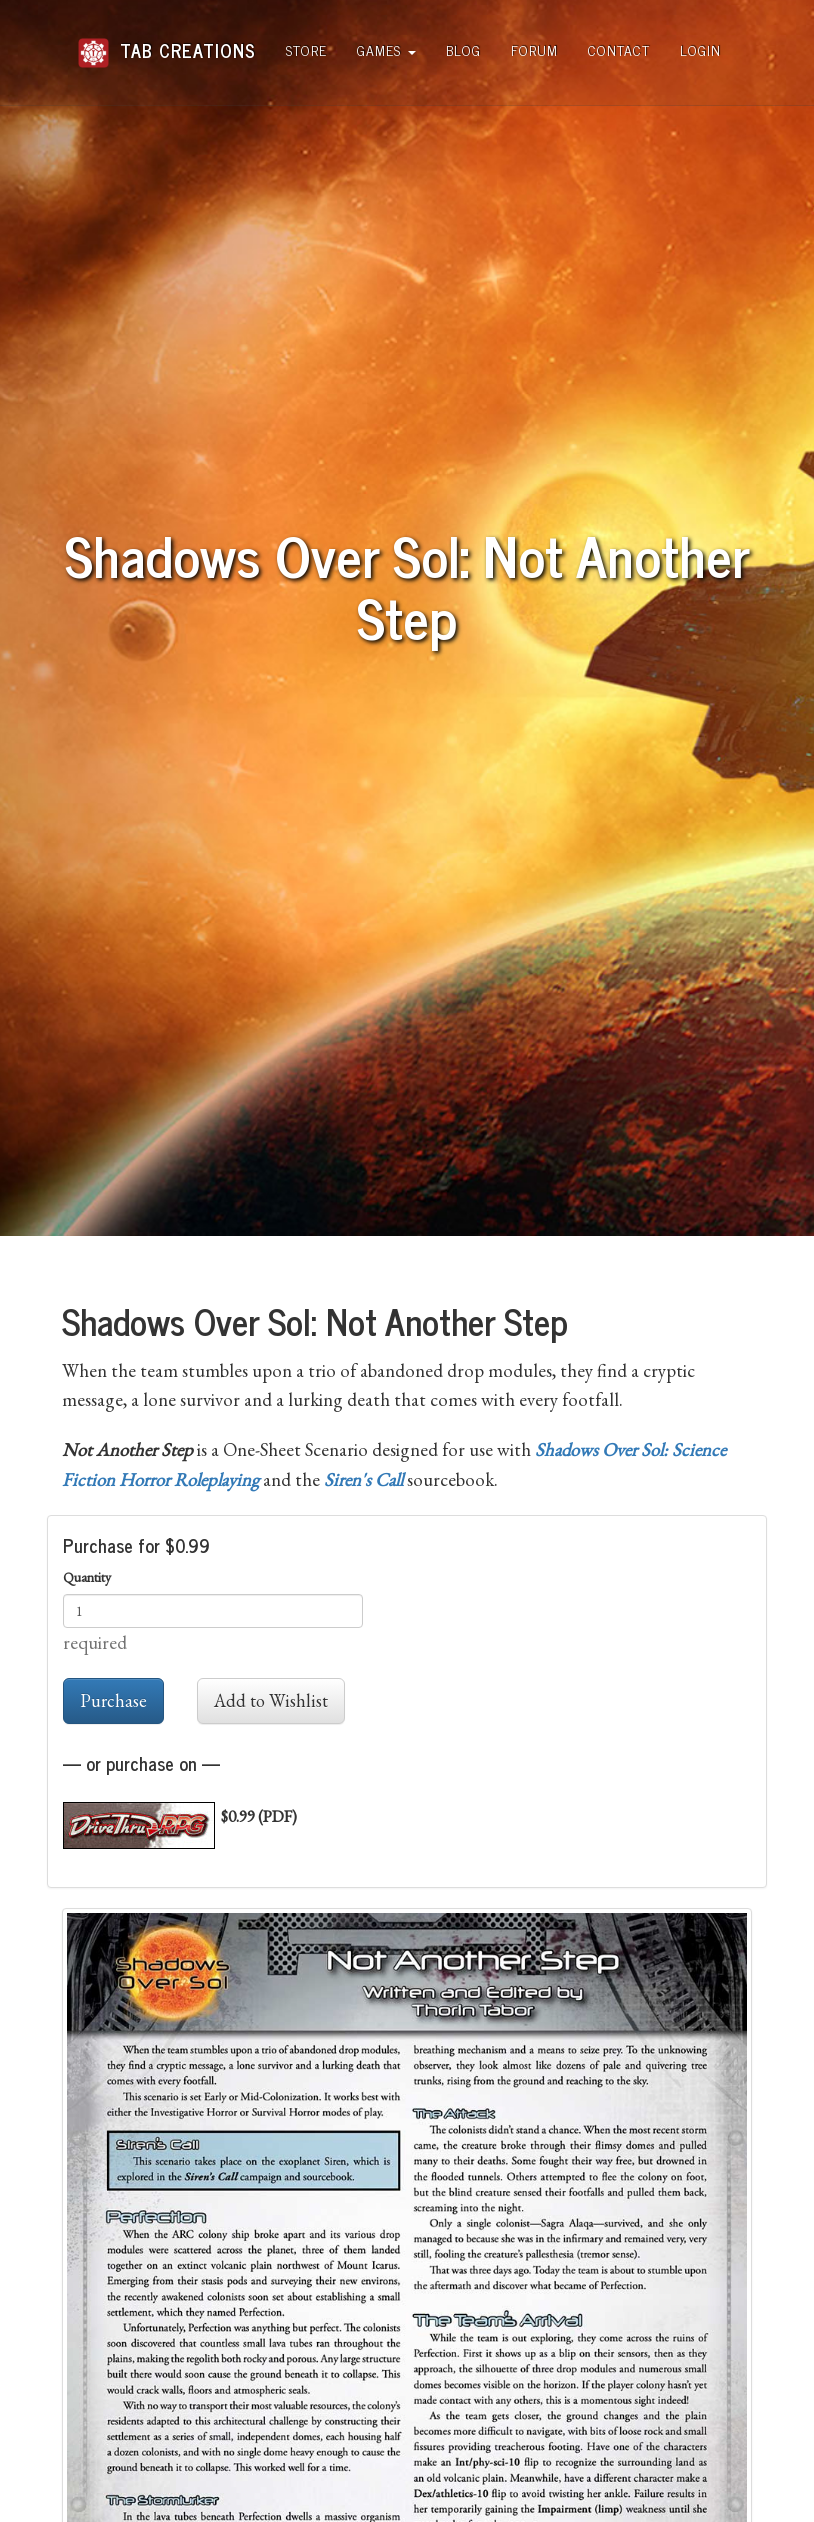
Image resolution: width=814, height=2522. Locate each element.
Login (700, 49)
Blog (463, 49)
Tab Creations (166, 42)
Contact (619, 49)
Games (386, 49)
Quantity (87, 1577)
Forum (534, 49)
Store (306, 49)
